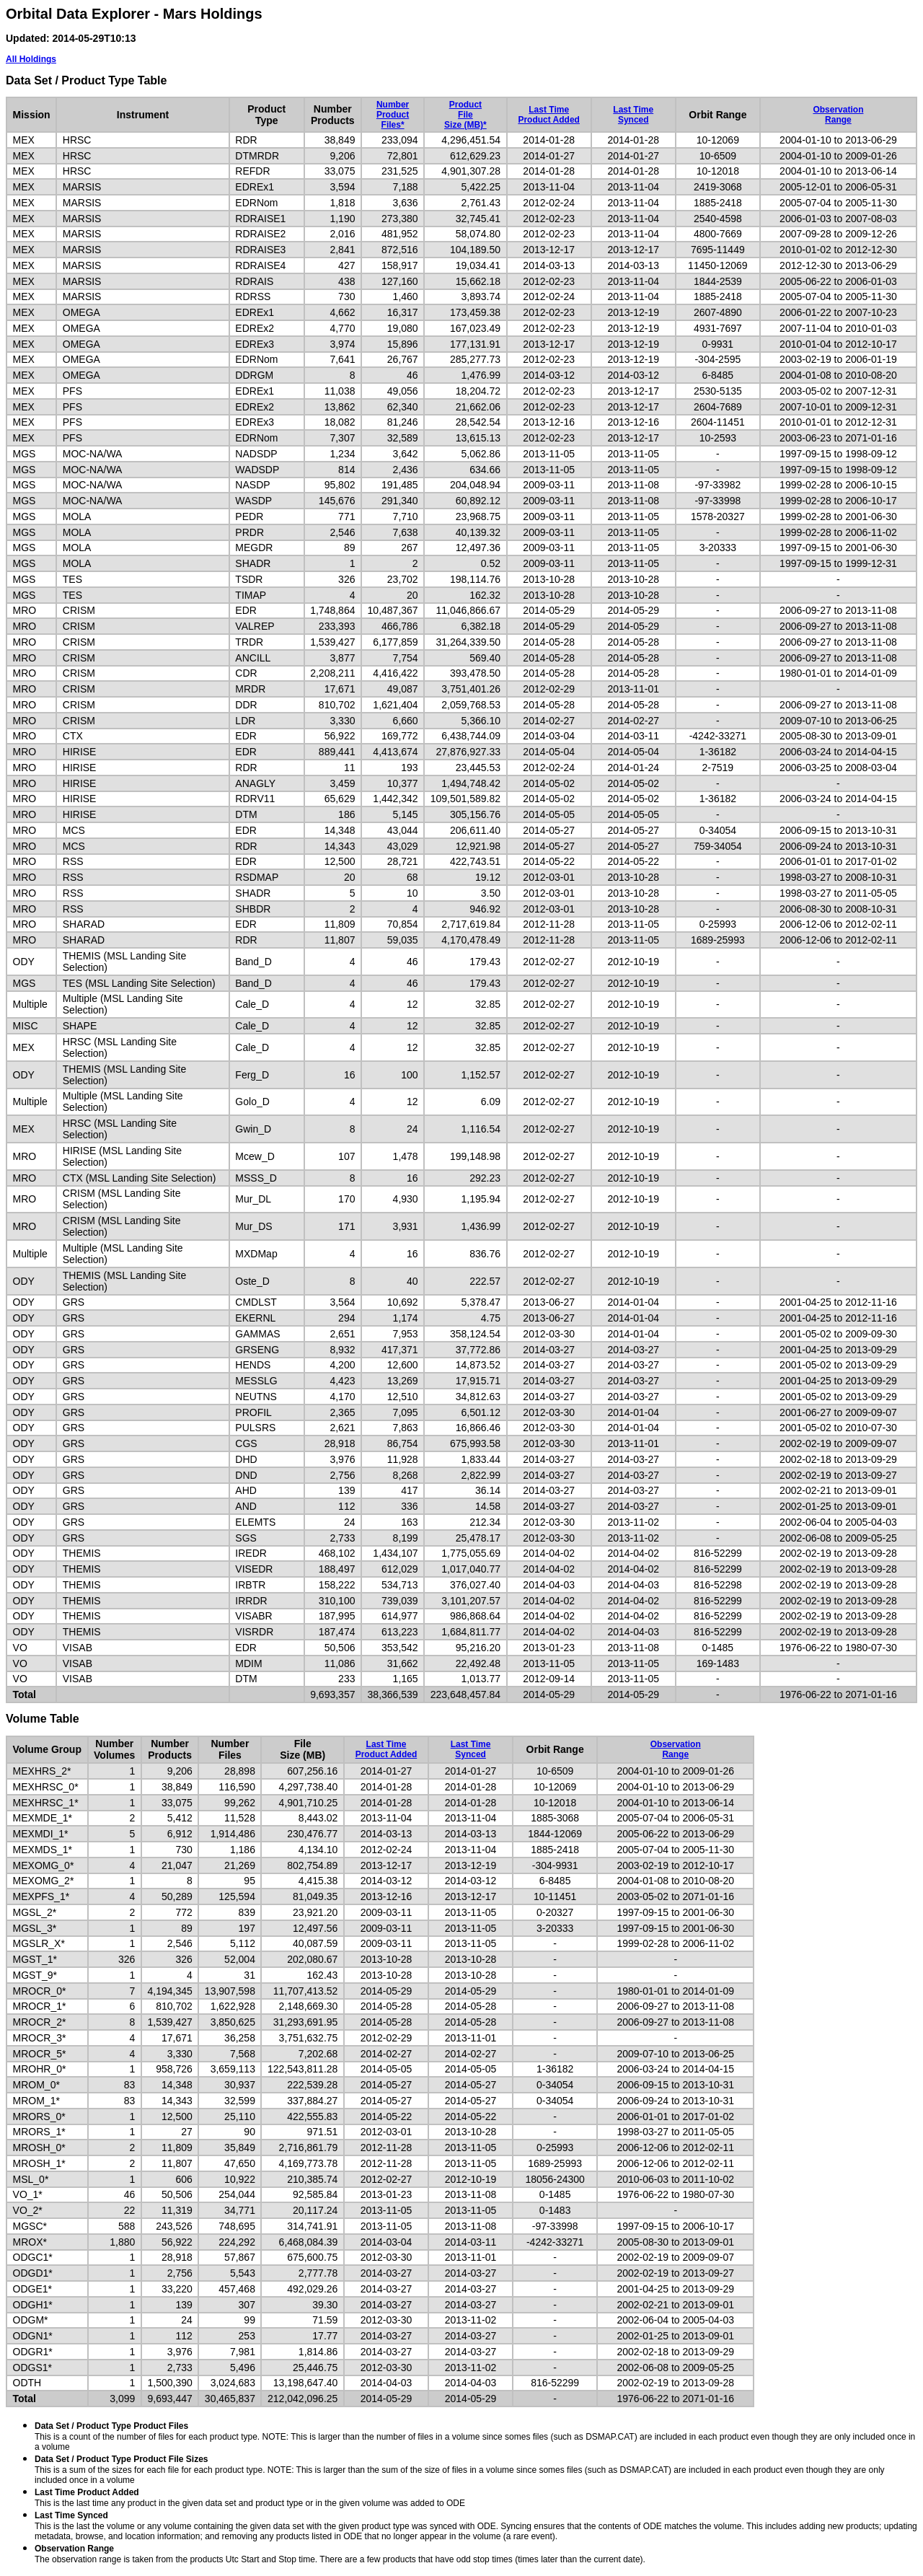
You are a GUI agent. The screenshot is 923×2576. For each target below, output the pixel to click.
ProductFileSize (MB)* (465, 115)
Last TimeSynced (633, 115)
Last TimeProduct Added (549, 115)
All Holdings (31, 59)
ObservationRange (838, 115)
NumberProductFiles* (392, 115)
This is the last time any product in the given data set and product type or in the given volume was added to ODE (250, 2497)
